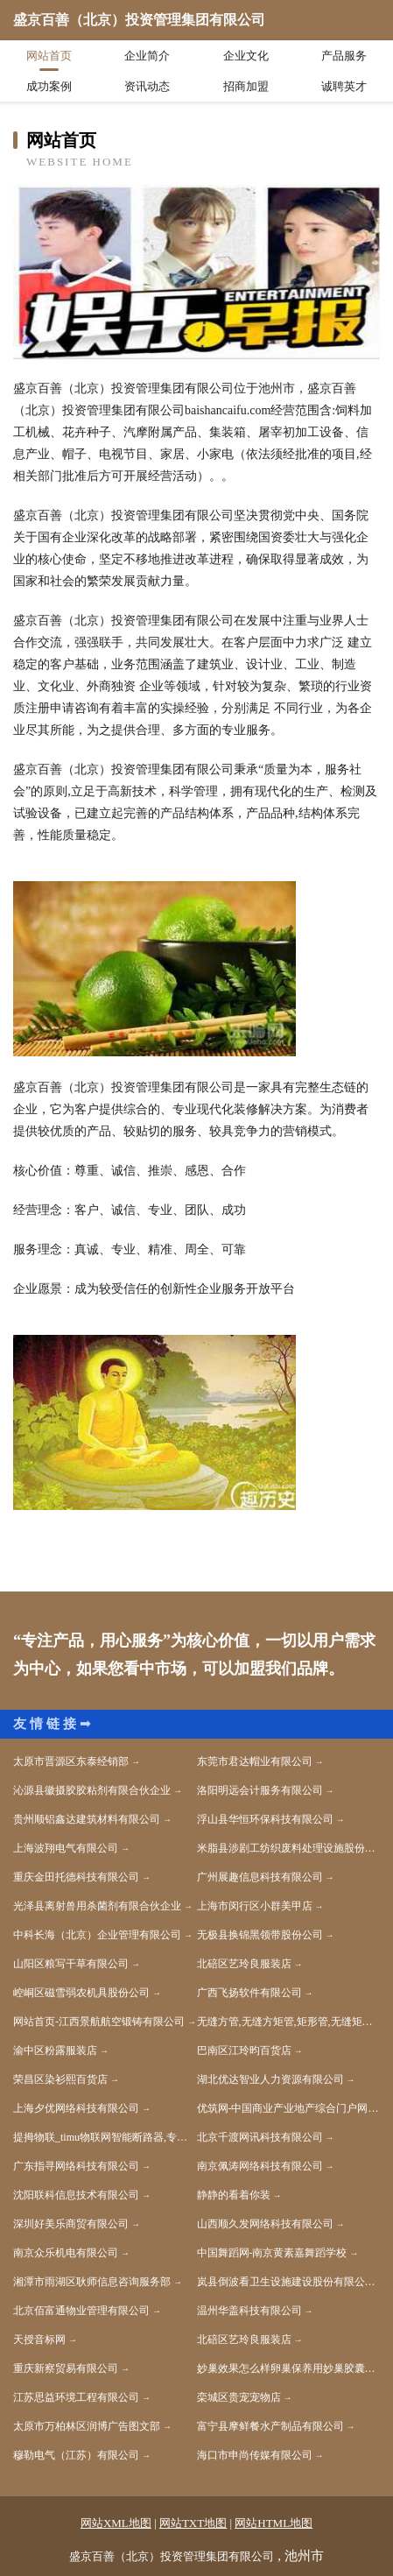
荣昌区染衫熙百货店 (60, 2079)
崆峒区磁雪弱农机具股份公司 (81, 1993)
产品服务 (344, 55)
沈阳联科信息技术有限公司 (76, 2195)
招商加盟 (246, 86)
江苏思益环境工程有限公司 (76, 2397)
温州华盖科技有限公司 (249, 2310)
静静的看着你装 (233, 2195)
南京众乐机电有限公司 (65, 2253)
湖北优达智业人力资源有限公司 (270, 2079)
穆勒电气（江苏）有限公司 (76, 2455)
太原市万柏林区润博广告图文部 (86, 2426)
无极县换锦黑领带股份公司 (260, 1935)
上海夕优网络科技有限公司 (76, 2108)
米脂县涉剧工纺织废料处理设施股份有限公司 (289, 1848)
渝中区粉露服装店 (55, 2050)
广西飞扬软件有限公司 (249, 1993)
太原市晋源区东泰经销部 (71, 1761)
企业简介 (147, 55)
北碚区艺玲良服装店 (244, 1964)
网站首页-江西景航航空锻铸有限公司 (99, 2021)
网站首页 (49, 55)
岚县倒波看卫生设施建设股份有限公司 (286, 2282)
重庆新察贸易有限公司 (65, 2368)
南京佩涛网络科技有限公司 (260, 2166)
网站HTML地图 (273, 2523)
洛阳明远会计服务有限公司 (260, 1790)
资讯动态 (147, 86)
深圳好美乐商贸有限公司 (71, 2224)
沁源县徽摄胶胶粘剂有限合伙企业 (92, 1790)
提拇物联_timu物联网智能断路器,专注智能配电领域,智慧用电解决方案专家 (105, 2137)
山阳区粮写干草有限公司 (71, 1964)
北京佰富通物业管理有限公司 (81, 2310)
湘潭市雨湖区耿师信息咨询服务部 (92, 2282)
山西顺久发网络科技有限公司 (265, 2224)
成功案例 (49, 86)
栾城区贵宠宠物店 (239, 2397)
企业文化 (246, 55)
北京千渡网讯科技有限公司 (260, 2137)
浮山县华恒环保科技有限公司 (265, 1819)
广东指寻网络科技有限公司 (76, 2166)
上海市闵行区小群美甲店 (254, 1906)
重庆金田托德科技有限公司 (76, 1877)
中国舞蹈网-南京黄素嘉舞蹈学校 (272, 2253)
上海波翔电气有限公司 (65, 1848)
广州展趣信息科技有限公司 (260, 1877)
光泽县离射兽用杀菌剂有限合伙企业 (97, 1906)
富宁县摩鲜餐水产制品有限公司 (270, 2426)
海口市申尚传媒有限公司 (254, 2455)
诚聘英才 (344, 86)
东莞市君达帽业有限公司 (254, 1761)
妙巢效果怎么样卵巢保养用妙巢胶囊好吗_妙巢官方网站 (289, 2368)
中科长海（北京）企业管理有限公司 (97, 1935)
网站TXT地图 (193, 2523)
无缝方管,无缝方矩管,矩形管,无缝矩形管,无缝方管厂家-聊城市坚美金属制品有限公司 (289, 2021)
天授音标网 (39, 2339)
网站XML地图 (116, 2523)
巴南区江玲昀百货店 (244, 2050)
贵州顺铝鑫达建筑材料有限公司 (86, 1819)
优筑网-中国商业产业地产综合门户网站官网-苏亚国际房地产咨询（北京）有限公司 (289, 2108)
